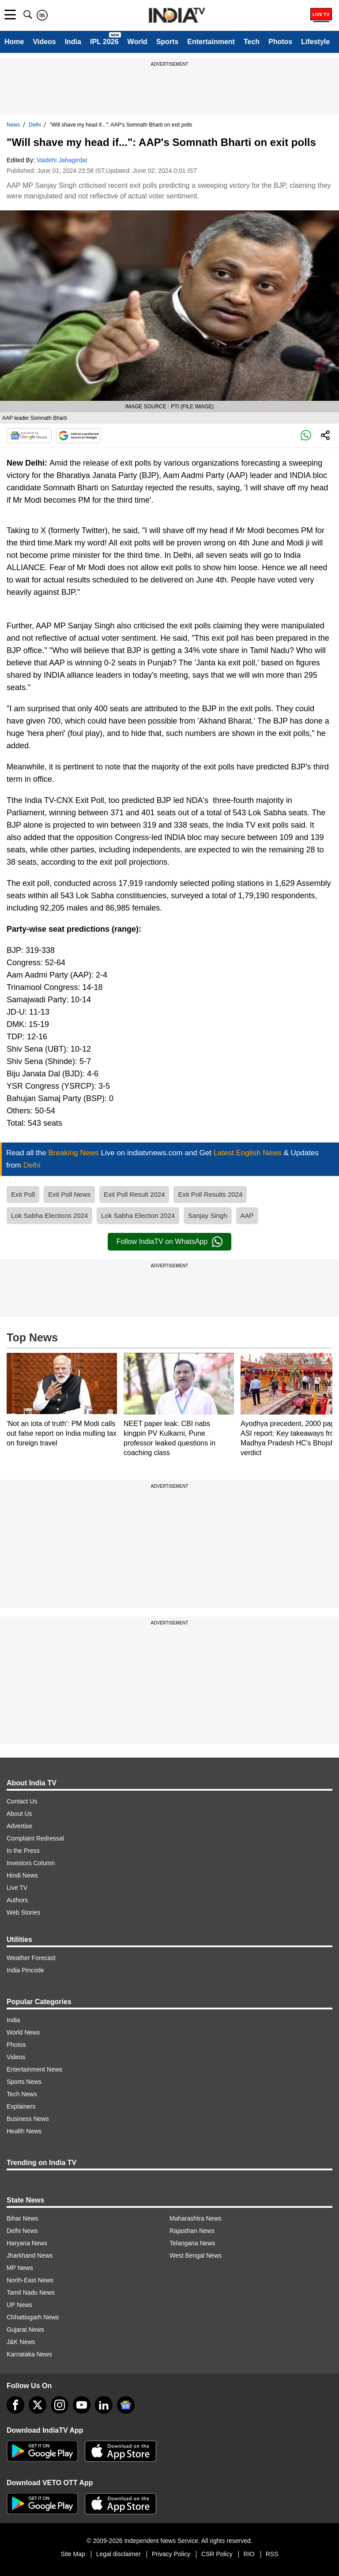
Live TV (17, 1887)
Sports (167, 41)
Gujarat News (25, 2329)
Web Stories (23, 1912)
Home (14, 41)
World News (23, 2032)
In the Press (23, 1850)
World (137, 41)
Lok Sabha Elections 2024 (49, 1215)
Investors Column (31, 1863)
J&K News (21, 2341)
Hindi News (22, 1875)
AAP (247, 1215)
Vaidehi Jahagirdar (62, 160)
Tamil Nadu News (31, 2292)
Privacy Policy (171, 2553)
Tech (252, 41)
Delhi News (22, 2230)
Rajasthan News (192, 2230)
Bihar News (22, 2218)
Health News (24, 2131)
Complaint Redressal (35, 1838)
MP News (20, 2267)
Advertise (19, 1825)
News (13, 125)
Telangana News (192, 2243)
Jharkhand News (30, 2255)
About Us (19, 1813)
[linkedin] (104, 2405)
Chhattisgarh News (33, 2317)
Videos (44, 41)
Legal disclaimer (118, 2553)
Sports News (24, 2081)
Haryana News (27, 2243)
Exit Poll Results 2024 (210, 1194)
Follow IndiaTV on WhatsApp (169, 1241)
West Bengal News (196, 2255)
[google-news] (126, 2405)
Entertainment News (34, 2069)
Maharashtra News (196, 2218)
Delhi (35, 125)
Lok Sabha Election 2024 (138, 1215)
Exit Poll (23, 1194)
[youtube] (81, 2405)
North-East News (30, 2280)
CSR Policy (217, 2553)
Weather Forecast (31, 1957)
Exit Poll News (69, 1194)
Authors (17, 1900)
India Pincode (25, 1970)
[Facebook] (15, 2405)
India (73, 41)
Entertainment (211, 41)
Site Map (72, 2553)
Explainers (21, 2106)
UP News (19, 2304)
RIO (249, 2553)
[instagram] (59, 2405)
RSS (272, 2553)
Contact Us (22, 1801)
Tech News (22, 2094)
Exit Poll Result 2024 (134, 1194)
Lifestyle (315, 41)
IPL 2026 (104, 41)
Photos (280, 41)
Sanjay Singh (207, 1215)
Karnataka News (29, 2354)
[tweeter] (37, 2405)
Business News (28, 2118)
